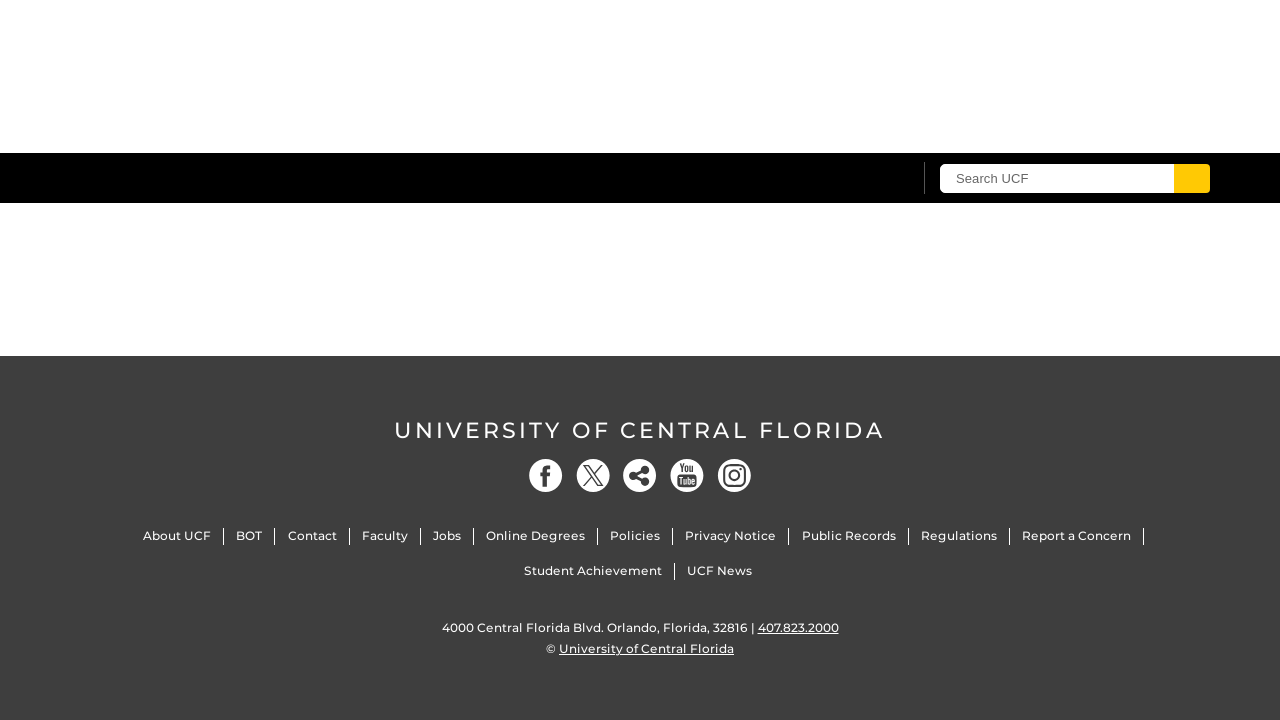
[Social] (640, 475)
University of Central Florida (640, 430)
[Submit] (1192, 178)
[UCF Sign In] (847, 179)
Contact (312, 535)
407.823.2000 (798, 627)
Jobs (447, 535)
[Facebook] (546, 475)
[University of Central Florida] (231, 177)
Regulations (959, 535)
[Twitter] (593, 475)
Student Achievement (593, 570)
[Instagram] (734, 475)
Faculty (385, 535)
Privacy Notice (730, 535)
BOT (249, 535)
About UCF (177, 535)
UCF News (719, 570)
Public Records (849, 535)
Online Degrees (535, 535)
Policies (635, 535)
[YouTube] (687, 475)
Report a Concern (1076, 535)
